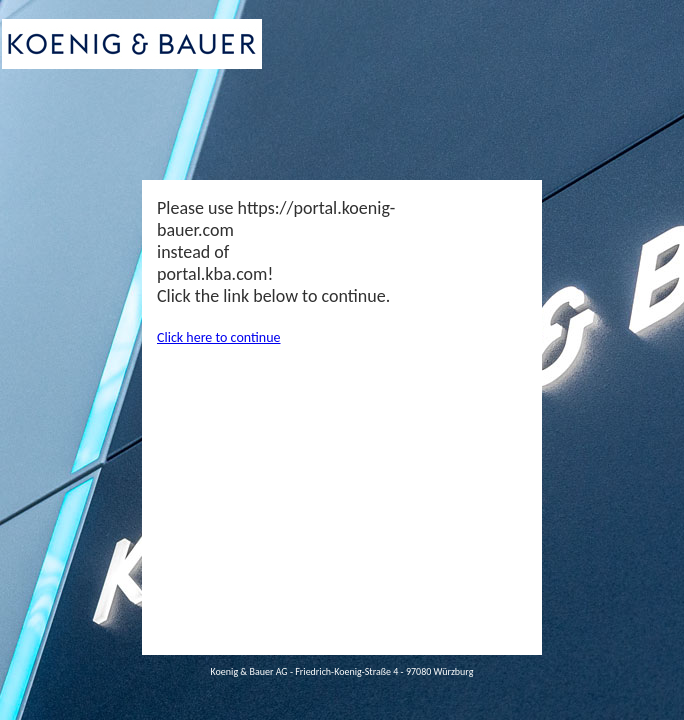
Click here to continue (218, 337)
